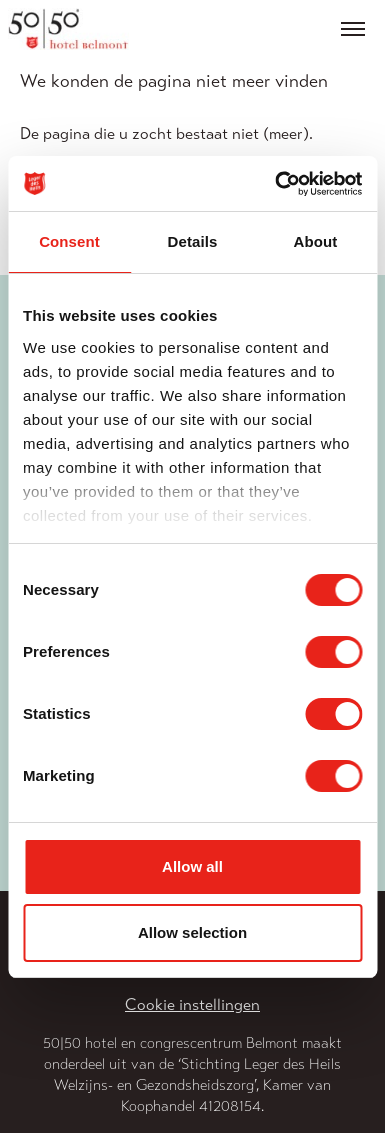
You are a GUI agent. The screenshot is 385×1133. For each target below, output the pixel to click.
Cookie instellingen (192, 1005)
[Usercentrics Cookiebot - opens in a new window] (276, 184)
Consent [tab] (69, 241)
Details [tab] (193, 241)
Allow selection (192, 932)
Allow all (192, 866)
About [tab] (316, 241)
